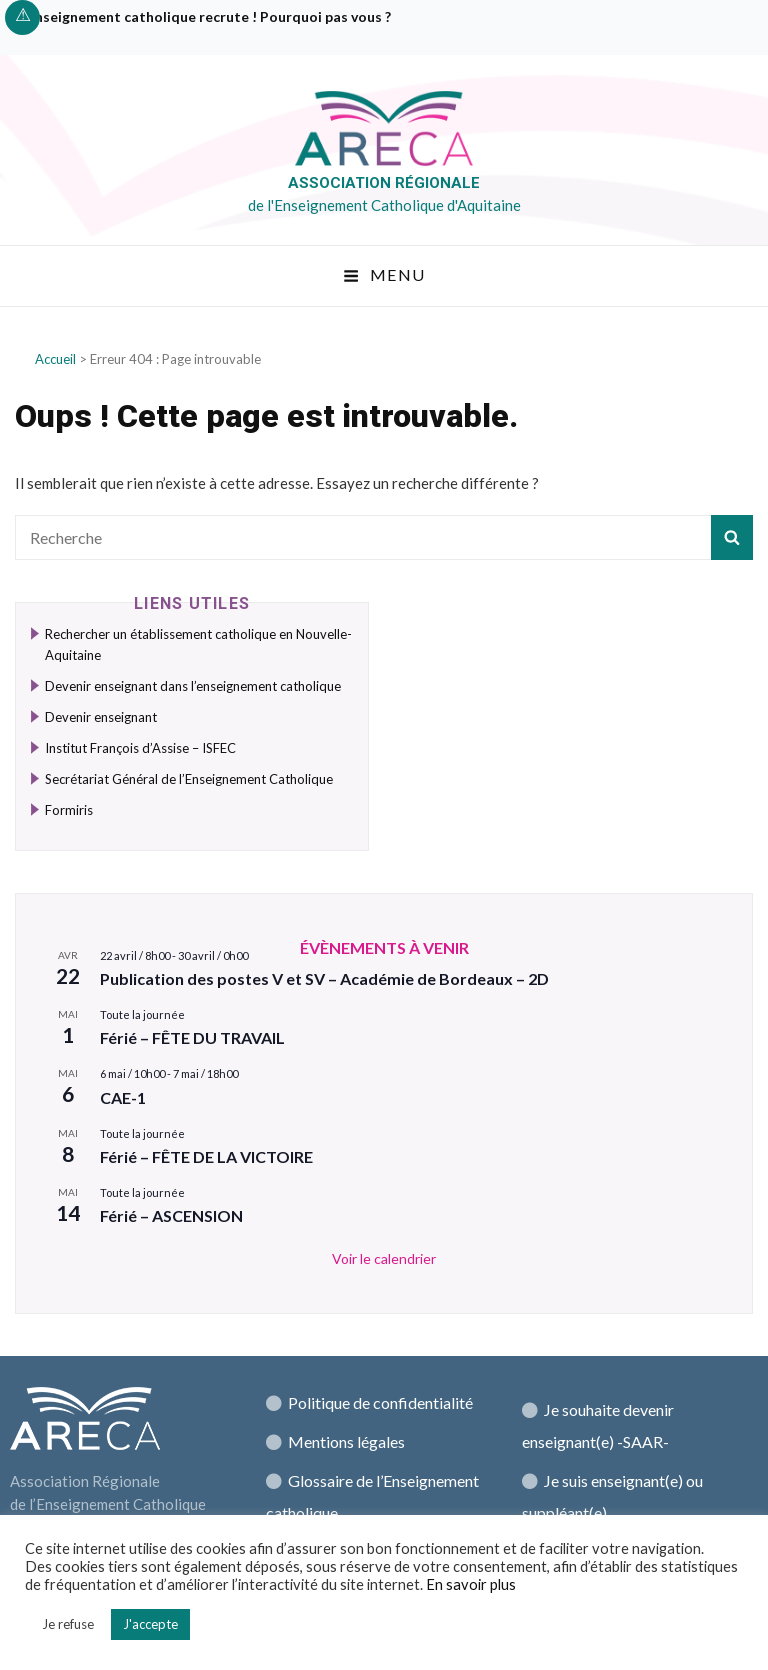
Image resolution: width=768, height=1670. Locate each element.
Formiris (69, 810)
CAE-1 (123, 1097)
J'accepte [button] (150, 1624)
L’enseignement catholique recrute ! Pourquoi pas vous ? (205, 16)
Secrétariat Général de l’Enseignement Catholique (189, 779)
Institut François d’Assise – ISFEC (140, 748)
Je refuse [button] (68, 1624)
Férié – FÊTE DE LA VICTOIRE (206, 1156)
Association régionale (384, 183)
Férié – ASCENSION (171, 1215)
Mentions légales (346, 1441)
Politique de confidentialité (380, 1402)
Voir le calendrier (384, 1258)
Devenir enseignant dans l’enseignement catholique (193, 686)
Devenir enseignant (101, 717)
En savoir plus (471, 1584)
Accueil (55, 359)
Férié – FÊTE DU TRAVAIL (192, 1037)
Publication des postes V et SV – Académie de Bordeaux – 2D (324, 978)
